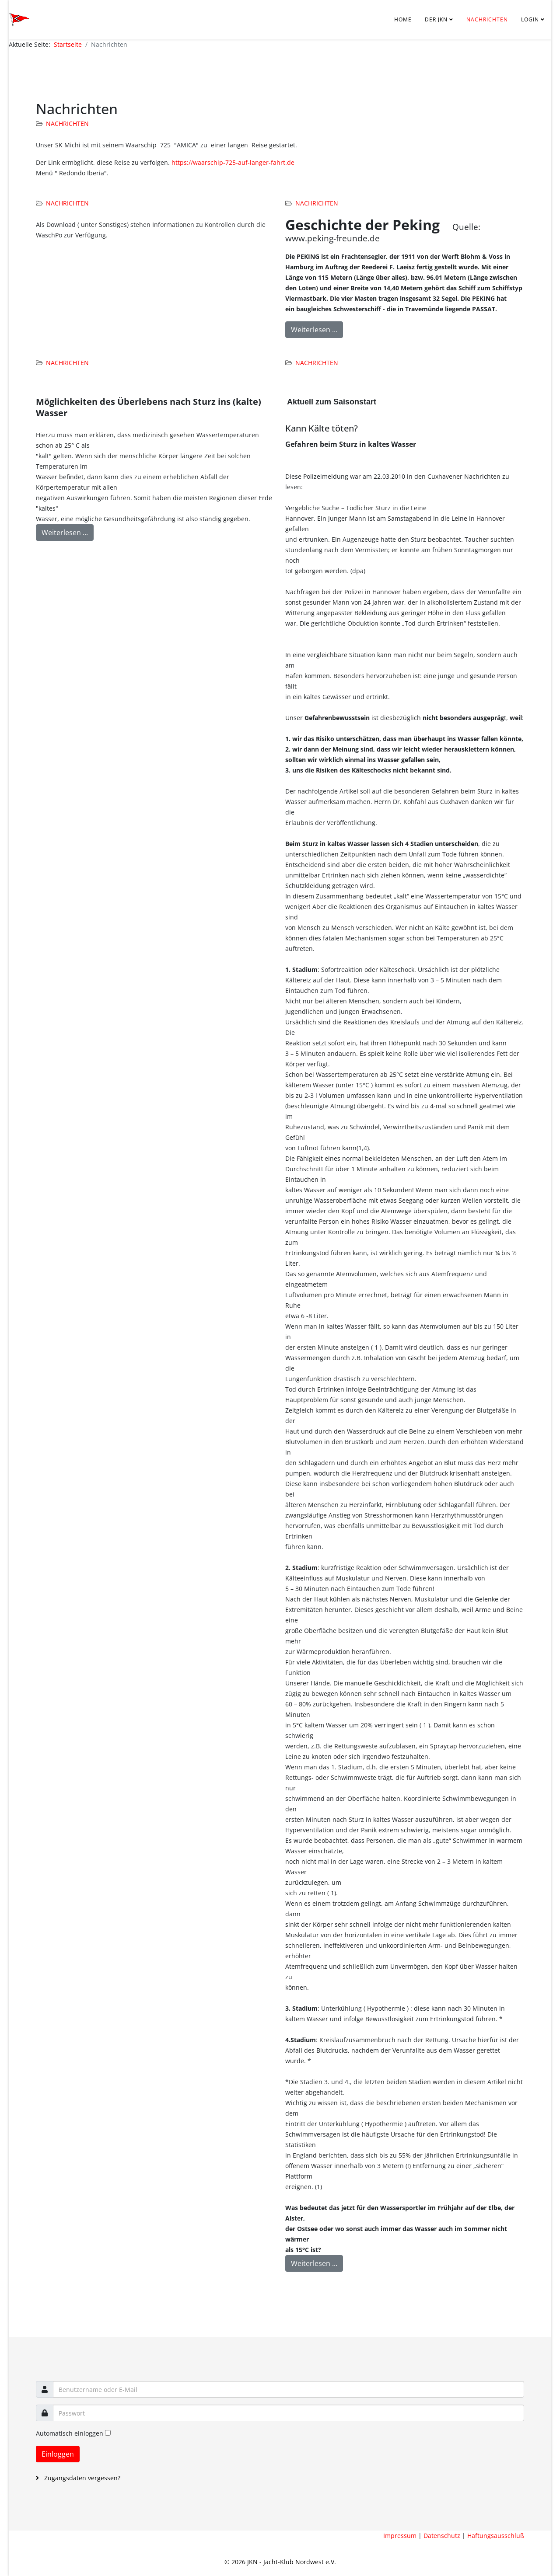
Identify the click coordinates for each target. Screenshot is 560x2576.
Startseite (68, 44)
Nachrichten (487, 19)
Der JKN (436, 19)
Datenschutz (442, 2535)
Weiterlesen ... (314, 329)
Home (403, 19)
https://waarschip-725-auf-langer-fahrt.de (233, 162)
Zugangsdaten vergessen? (81, 2478)
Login (530, 19)
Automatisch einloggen (69, 2433)
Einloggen (58, 2454)
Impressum (399, 2535)
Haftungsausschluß (495, 2535)
